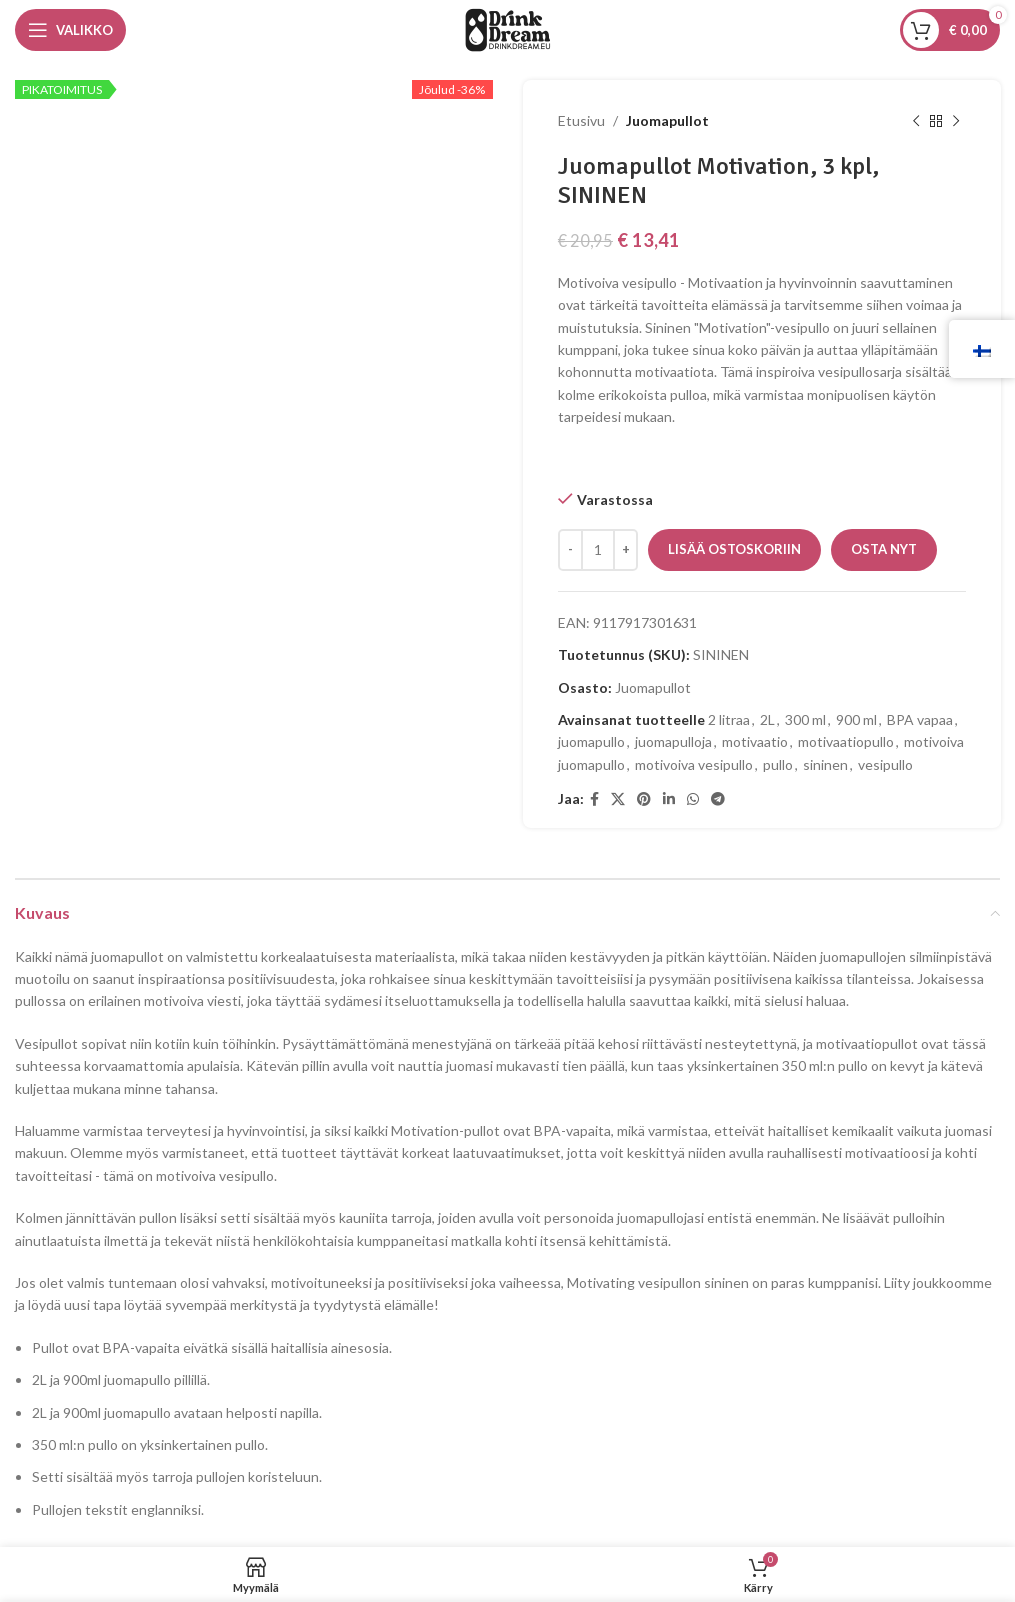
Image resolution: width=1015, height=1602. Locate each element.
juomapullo (591, 741)
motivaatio (755, 741)
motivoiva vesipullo (694, 764)
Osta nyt (884, 549)
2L (767, 719)
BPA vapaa (920, 719)
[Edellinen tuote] (915, 121)
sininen (825, 764)
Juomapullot (667, 120)
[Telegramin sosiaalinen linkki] (718, 799)
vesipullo (885, 764)
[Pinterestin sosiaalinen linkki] (644, 799)
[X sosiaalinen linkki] (618, 799)
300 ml (805, 719)
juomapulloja (673, 741)
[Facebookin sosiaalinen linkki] (594, 799)
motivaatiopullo (846, 741)
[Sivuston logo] (508, 28)
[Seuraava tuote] (955, 121)
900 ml (856, 719)
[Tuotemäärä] (598, 550)
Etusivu (581, 120)
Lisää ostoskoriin (734, 549)
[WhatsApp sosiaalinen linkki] (693, 799)
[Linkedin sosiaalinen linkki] (669, 799)
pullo (778, 764)
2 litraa (729, 719)
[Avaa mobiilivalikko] (70, 30)
